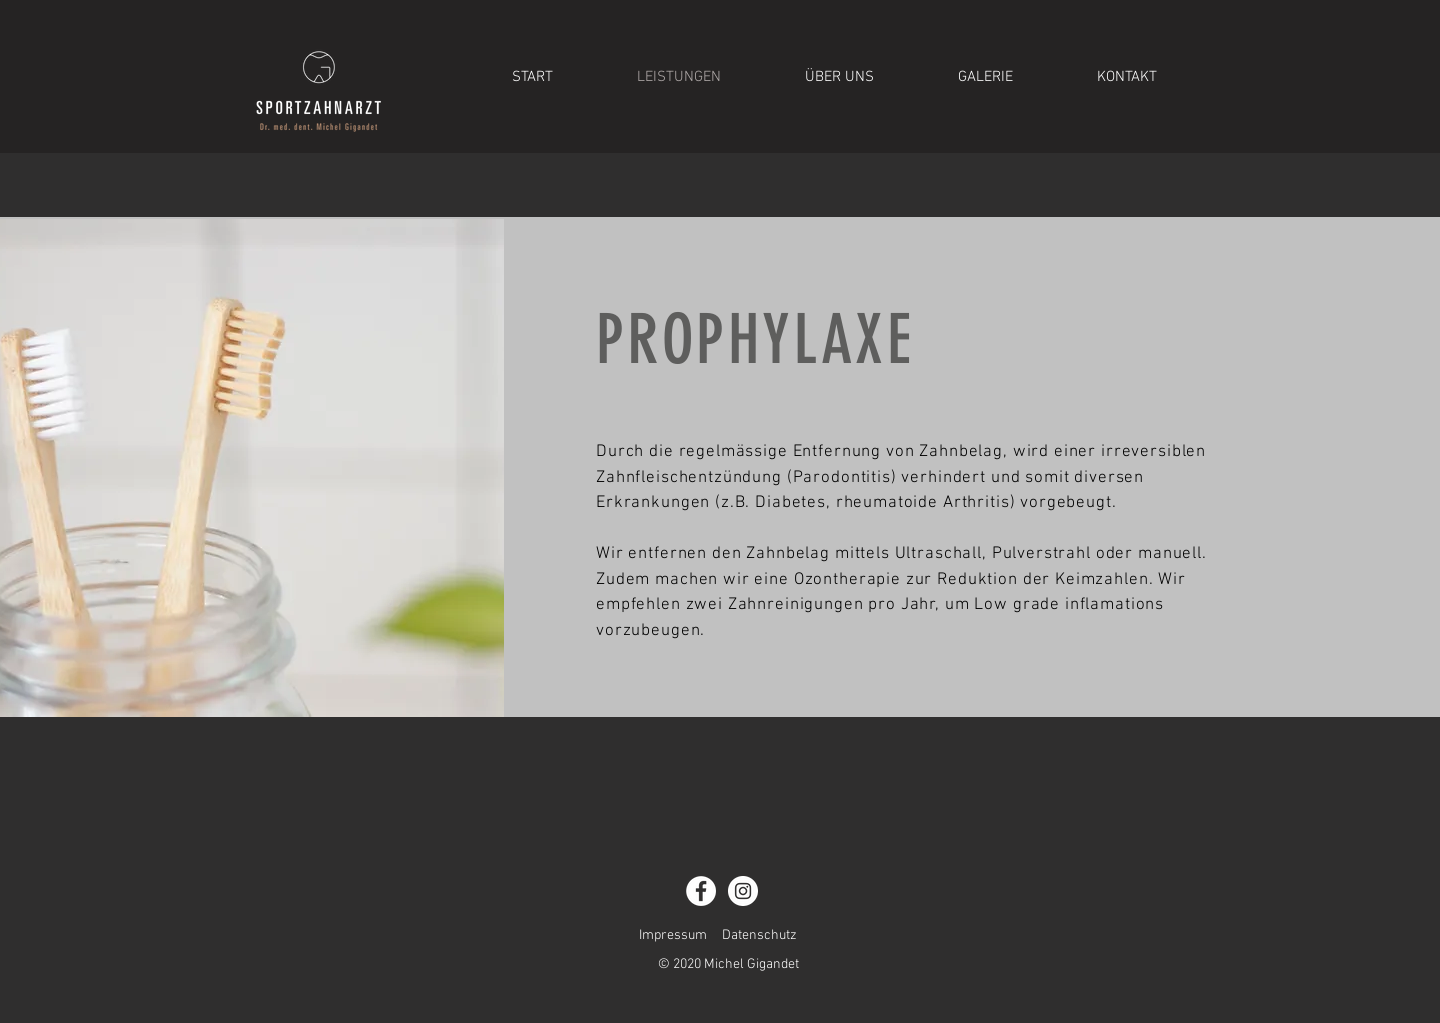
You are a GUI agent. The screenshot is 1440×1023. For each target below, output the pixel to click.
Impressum (673, 935)
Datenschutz (759, 935)
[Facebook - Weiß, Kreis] (701, 891)
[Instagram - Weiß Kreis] (743, 891)
